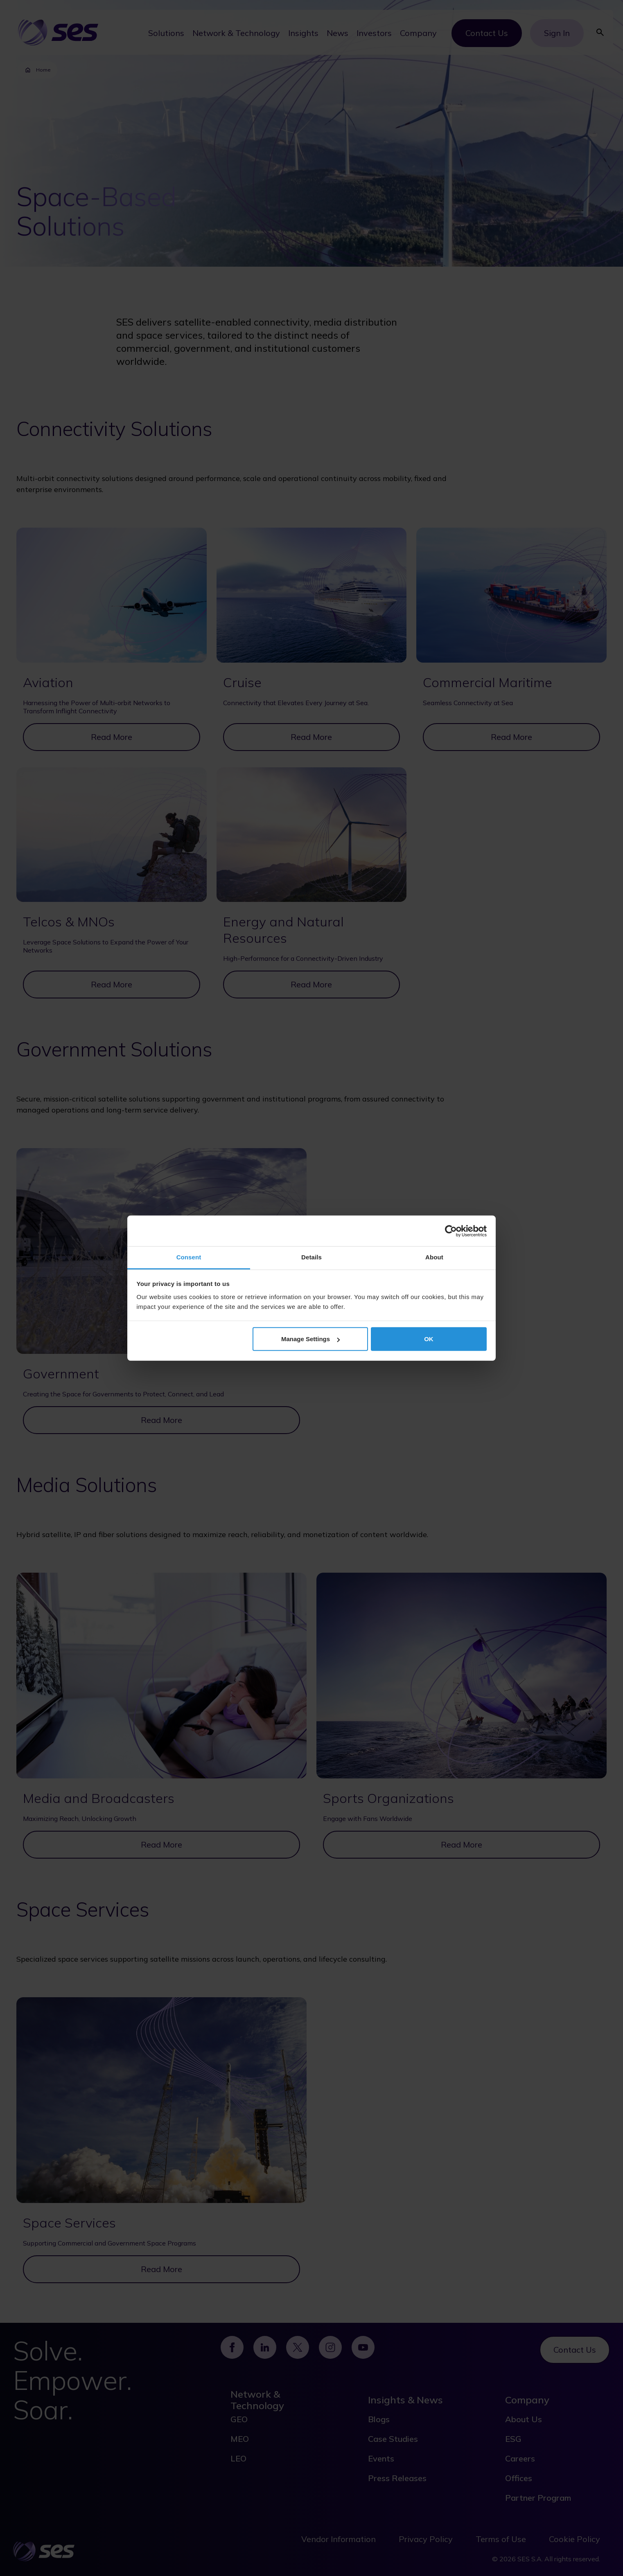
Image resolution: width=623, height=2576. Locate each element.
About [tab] (434, 1257)
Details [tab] (311, 1257)
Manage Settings (310, 1338)
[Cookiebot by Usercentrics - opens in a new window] (451, 1231)
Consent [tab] (188, 1257)
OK (428, 1338)
